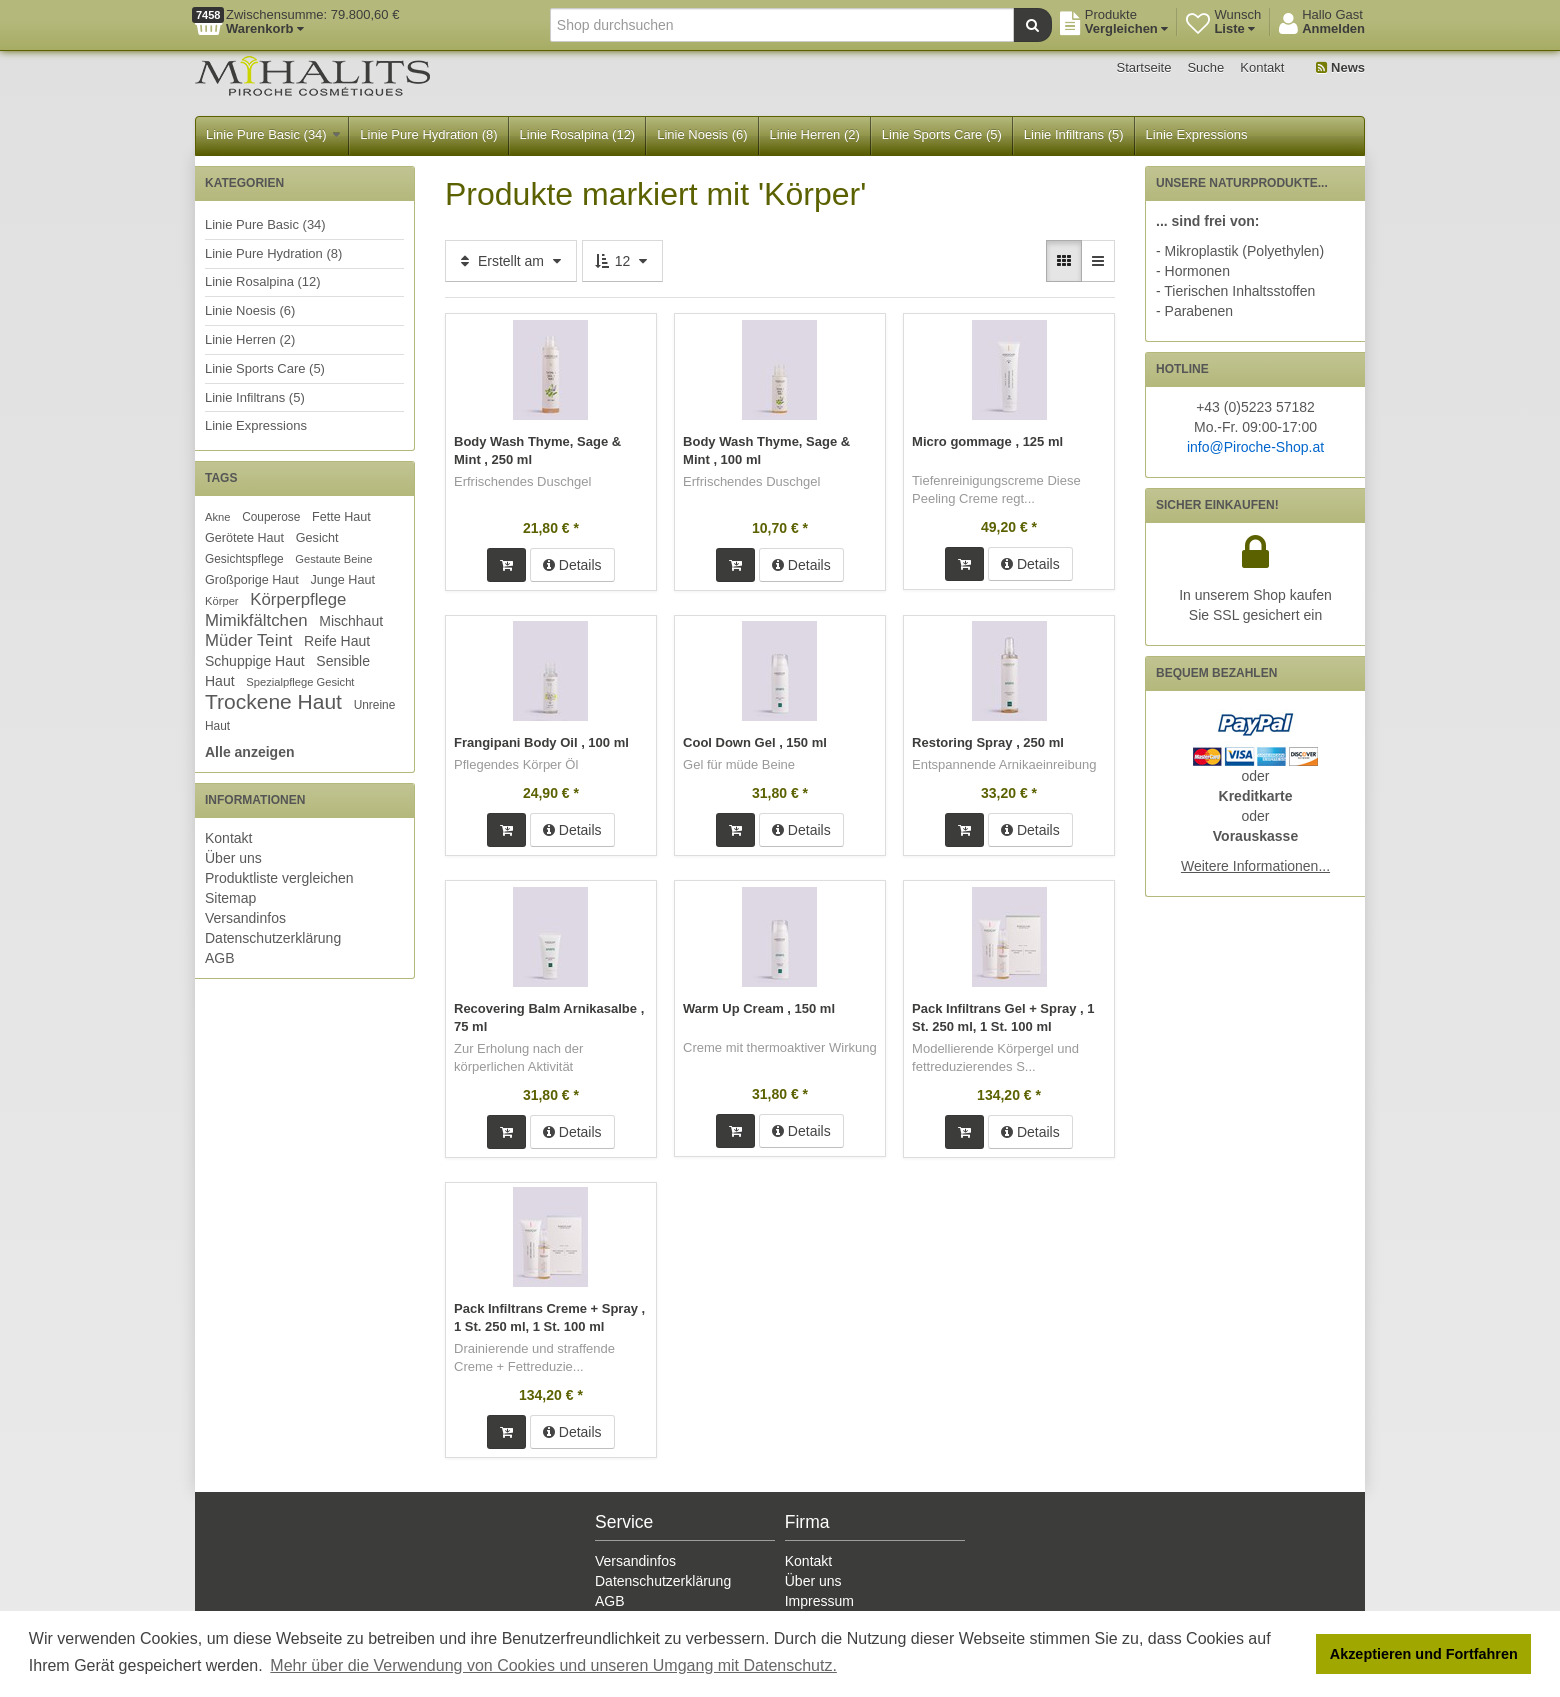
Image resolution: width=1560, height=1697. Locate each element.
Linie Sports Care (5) (942, 134)
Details (572, 564)
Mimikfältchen (256, 620)
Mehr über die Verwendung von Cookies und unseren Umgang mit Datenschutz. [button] (553, 1665)
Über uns (233, 858)
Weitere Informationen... (1255, 866)
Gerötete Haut (244, 538)
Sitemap (230, 898)
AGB (220, 958)
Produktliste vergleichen (279, 878)
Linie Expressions (1197, 134)
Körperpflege (298, 599)
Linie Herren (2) (815, 134)
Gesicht (317, 538)
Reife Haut (337, 641)
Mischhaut (351, 621)
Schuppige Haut (255, 661)
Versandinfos (245, 918)
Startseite (1144, 67)
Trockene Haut (273, 701)
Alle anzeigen (249, 752)
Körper (222, 601)
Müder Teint (248, 640)
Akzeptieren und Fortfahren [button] (1424, 1654)
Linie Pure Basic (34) (273, 134)
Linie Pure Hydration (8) (428, 134)
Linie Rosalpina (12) (578, 134)
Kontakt (1262, 67)
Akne (218, 517)
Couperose (271, 517)
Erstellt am (511, 261)
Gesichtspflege (244, 559)
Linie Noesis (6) (702, 134)
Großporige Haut (252, 580)
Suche (1205, 67)
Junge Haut (342, 580)
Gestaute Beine (333, 559)
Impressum (819, 1598)
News (1340, 67)
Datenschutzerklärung (273, 938)
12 (622, 261)
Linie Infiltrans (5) (1074, 134)
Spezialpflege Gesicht (300, 682)
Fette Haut (341, 517)
